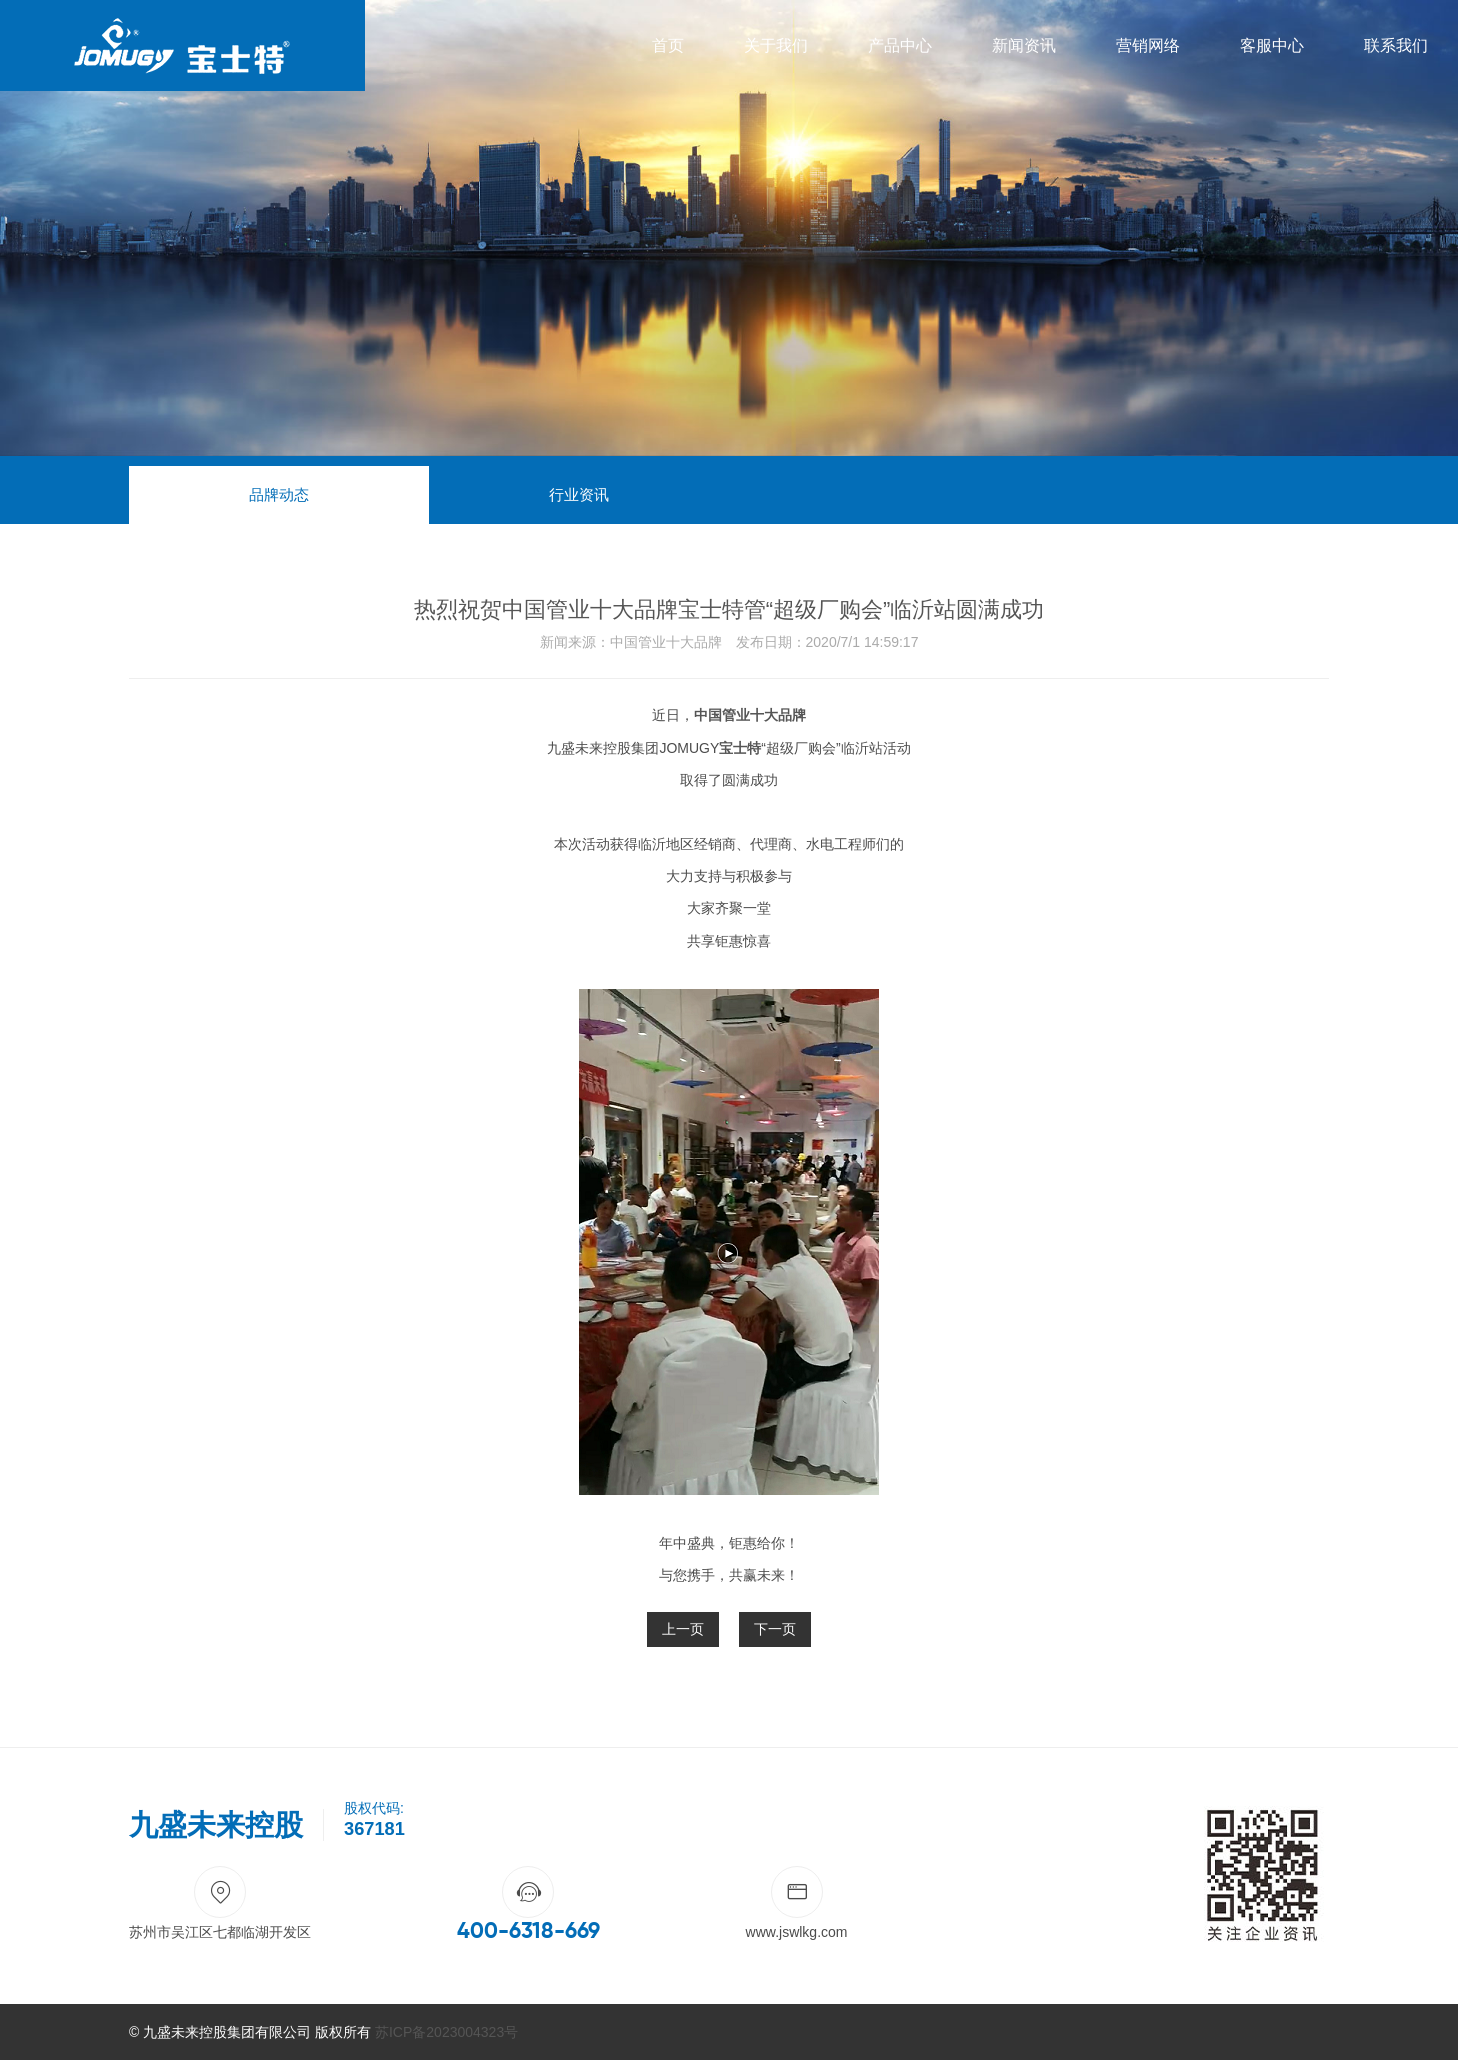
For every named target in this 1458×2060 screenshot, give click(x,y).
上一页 (683, 1629)
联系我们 (1396, 45)
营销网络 (1148, 45)
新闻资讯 (1024, 45)
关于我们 (776, 45)
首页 (668, 45)
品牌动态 (279, 495)
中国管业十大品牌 (750, 715)
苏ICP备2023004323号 (446, 2032)
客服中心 (1272, 45)
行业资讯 (579, 495)
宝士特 (740, 748)
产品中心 (900, 45)
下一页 (775, 1629)
